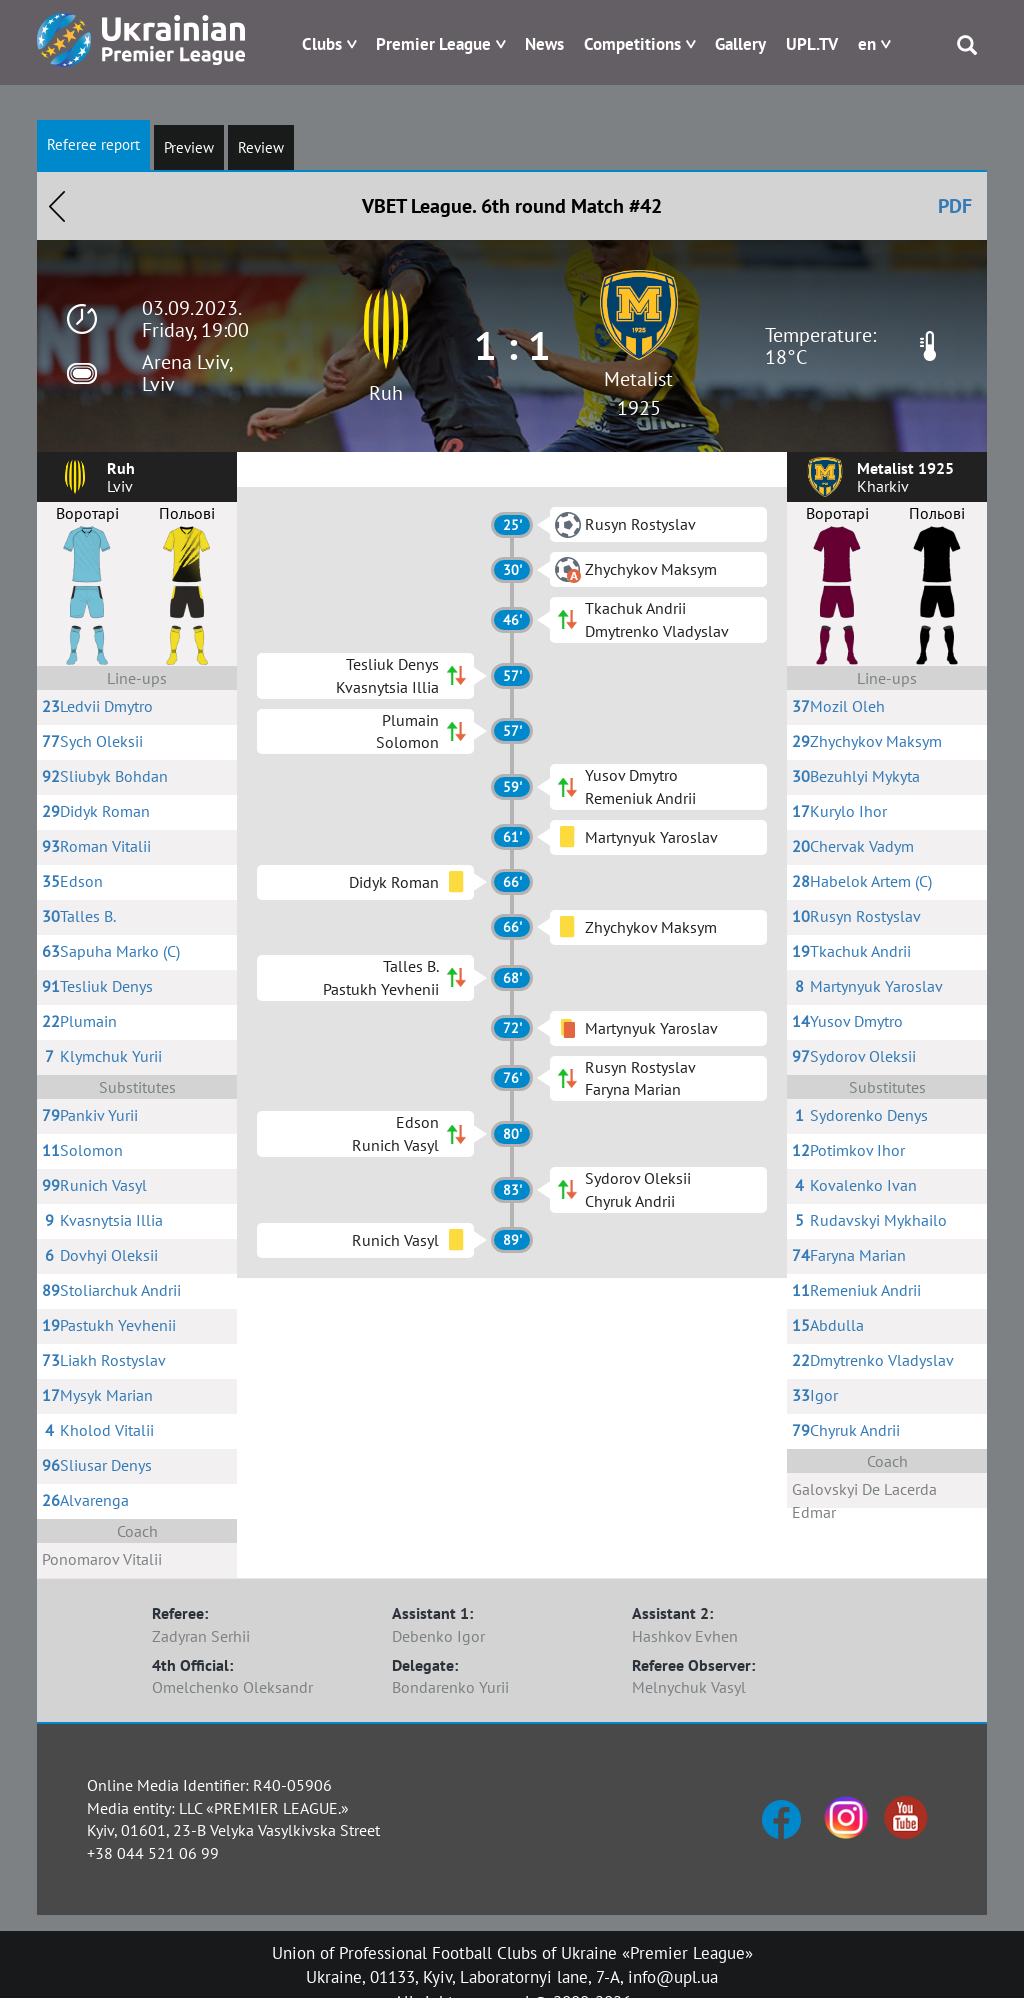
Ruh (386, 393)
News (544, 44)
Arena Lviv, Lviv (187, 373)
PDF (955, 206)
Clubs (322, 44)
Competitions (632, 44)
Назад (57, 206)
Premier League (433, 44)
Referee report (93, 144)
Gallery (740, 44)
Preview (189, 147)
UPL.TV (812, 44)
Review (261, 147)
